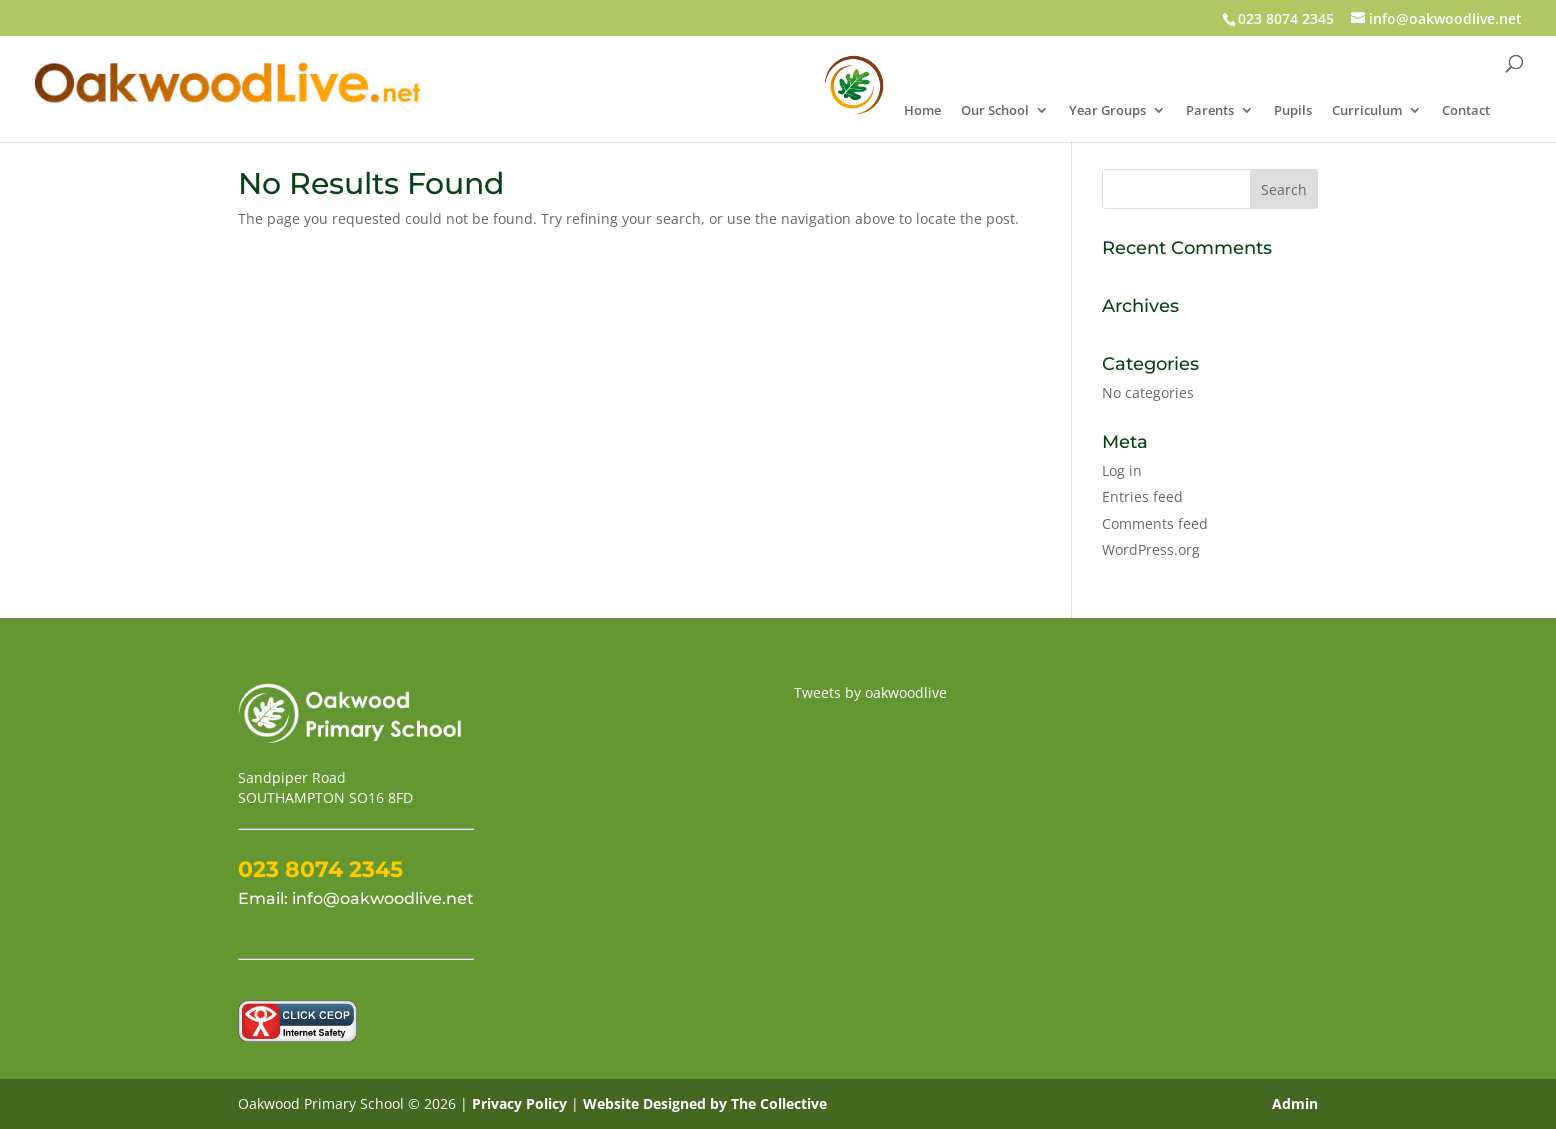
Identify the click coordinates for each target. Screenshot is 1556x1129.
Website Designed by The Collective (705, 1103)
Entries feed (1142, 496)
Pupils (1293, 111)
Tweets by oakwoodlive (870, 692)
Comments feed (1155, 523)
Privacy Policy (521, 1103)
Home (922, 111)
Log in (1122, 470)
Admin (1295, 1103)
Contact (1466, 111)
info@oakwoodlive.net (383, 898)
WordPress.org (1151, 549)
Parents (1210, 111)
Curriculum (1367, 111)
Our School (995, 111)
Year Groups (1107, 111)
